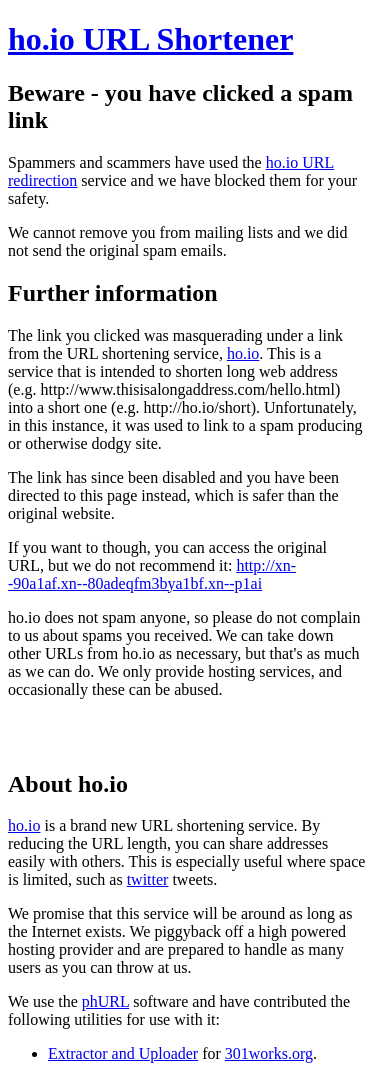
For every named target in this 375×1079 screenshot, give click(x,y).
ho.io (243, 353)
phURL (105, 1001)
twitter (148, 879)
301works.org (269, 1053)
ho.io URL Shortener (150, 39)
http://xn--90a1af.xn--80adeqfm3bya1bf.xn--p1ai (152, 574)
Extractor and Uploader (123, 1053)
